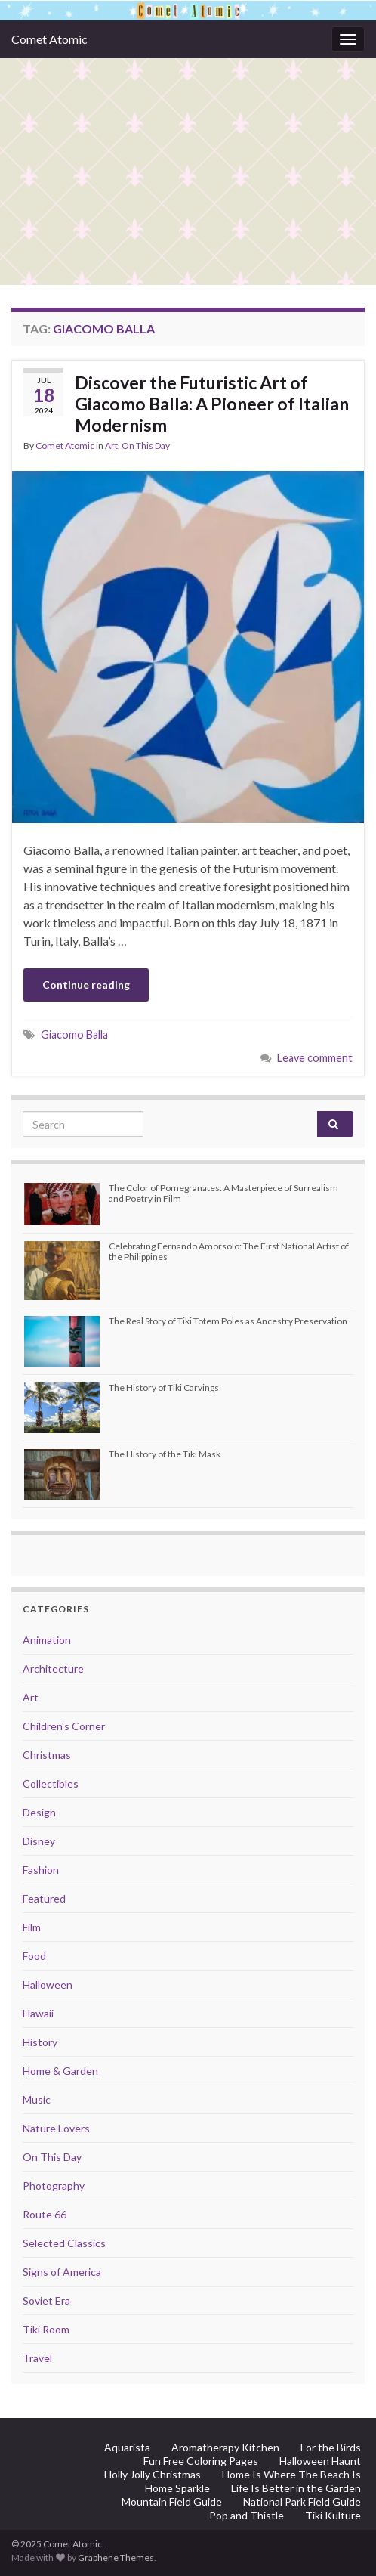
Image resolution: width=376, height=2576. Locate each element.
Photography (54, 2185)
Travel (37, 2358)
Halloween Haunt (320, 2460)
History (40, 2042)
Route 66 (44, 2214)
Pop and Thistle (246, 2515)
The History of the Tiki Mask (164, 1454)
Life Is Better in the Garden (296, 2488)
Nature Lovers (56, 2128)
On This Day (146, 445)
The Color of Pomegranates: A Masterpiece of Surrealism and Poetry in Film (223, 1192)
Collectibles (51, 1783)
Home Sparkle (177, 2488)
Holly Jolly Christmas (152, 2474)
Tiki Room (46, 2329)
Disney (39, 1840)
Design (39, 1812)
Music (37, 2099)
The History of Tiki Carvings (164, 1387)
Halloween (47, 1984)
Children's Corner (64, 1726)
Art (111, 445)
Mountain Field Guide (172, 2501)
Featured (44, 1898)
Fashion (41, 1869)
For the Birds (330, 2447)
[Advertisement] (188, 171)
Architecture (53, 1668)
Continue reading (86, 984)
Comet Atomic (49, 39)
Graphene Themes (116, 2557)
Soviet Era (46, 2300)
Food (34, 1955)
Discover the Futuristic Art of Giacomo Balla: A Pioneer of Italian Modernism (212, 403)
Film (32, 1927)
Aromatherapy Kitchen (225, 2447)
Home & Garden (60, 2070)
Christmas (47, 1754)
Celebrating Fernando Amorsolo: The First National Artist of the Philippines (229, 1251)
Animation (47, 1639)
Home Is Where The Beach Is (291, 2474)
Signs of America (62, 2271)
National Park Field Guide (302, 2501)
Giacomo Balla (74, 1034)
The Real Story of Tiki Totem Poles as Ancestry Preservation (228, 1321)
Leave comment (315, 1057)
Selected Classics (64, 2243)
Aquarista (127, 2447)
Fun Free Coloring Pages (200, 2460)
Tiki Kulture (333, 2515)
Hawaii (38, 2013)
